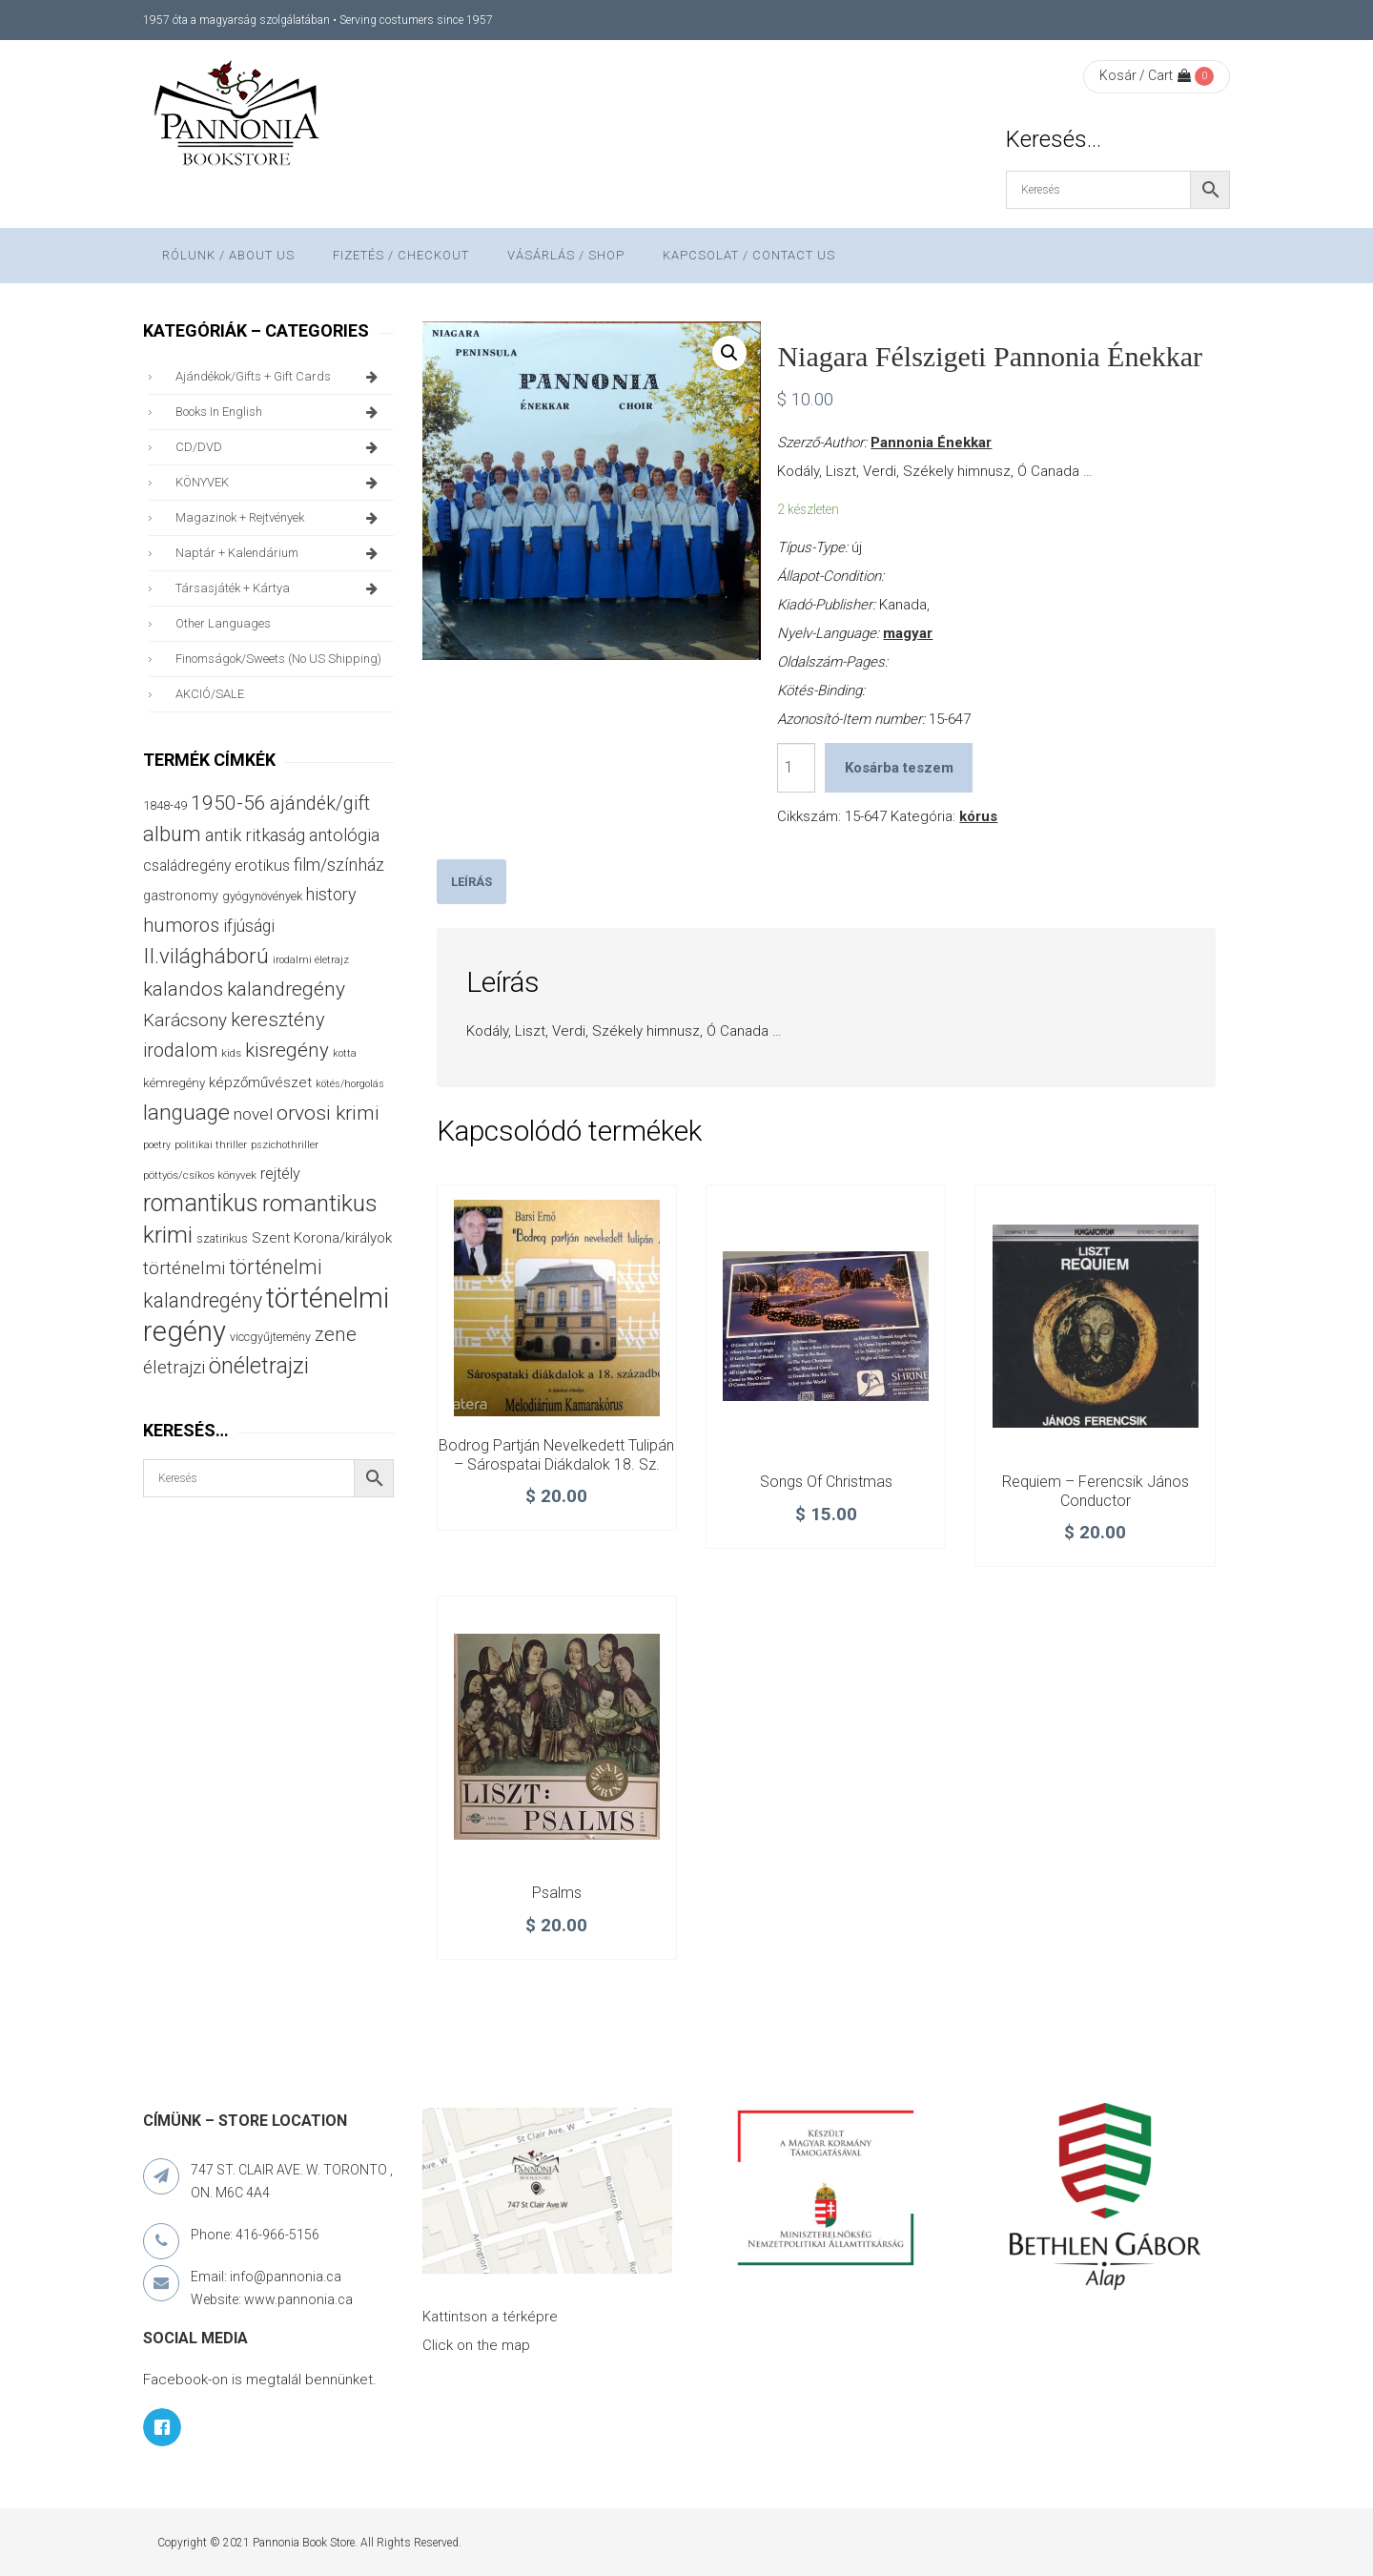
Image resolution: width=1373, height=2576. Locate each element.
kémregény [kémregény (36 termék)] (174, 1083)
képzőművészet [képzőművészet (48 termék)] (260, 1082)
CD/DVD (279, 447)
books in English (279, 412)
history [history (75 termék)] (331, 894)
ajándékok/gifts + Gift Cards (279, 376)
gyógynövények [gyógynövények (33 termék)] (262, 896)
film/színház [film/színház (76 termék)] (339, 865)
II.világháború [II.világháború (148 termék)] (206, 955)
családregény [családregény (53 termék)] (187, 865)
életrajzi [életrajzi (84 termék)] (174, 1367)
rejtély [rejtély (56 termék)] (280, 1173)
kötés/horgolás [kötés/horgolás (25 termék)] (350, 1084)
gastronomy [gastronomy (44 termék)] (180, 896)
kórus (978, 816)
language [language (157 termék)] (186, 1112)
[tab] (471, 881)
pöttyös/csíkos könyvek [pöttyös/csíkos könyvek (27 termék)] (199, 1175)
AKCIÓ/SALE (209, 694)
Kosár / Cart (1145, 75)
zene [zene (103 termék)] (336, 1334)
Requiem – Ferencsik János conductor (1095, 1491)
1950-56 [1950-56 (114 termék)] (228, 803)
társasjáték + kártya (279, 588)
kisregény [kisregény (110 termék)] (287, 1050)
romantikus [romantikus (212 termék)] (200, 1203)
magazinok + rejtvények (279, 518)
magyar (907, 633)
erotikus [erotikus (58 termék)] (262, 865)
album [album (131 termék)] (172, 834)
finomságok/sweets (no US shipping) (278, 658)
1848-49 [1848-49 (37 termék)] (165, 805)
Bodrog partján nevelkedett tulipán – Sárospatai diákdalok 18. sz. (556, 1454)
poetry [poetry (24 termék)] (157, 1145)
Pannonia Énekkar (931, 442)
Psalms (557, 1893)
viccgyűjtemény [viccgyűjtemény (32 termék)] (270, 1336)
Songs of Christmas (826, 1482)
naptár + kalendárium (279, 553)
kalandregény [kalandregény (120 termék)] (286, 988)
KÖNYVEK (279, 482)
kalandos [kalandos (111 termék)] (183, 989)
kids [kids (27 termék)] (231, 1053)
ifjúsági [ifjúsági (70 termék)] (249, 926)
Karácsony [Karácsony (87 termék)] (185, 1020)
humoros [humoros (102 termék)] (181, 925)
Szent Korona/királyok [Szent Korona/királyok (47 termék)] (322, 1238)
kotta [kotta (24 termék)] (345, 1053)
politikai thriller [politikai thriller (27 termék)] (210, 1144)
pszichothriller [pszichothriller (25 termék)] (284, 1145)
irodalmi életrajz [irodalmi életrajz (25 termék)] (311, 960)
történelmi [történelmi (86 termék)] (184, 1268)
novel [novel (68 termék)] (253, 1113)
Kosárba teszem (899, 767)
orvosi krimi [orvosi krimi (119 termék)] (328, 1112)
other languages (223, 623)
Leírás (471, 882)
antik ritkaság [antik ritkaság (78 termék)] (255, 835)
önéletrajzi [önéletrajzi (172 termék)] (259, 1365)
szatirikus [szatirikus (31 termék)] (222, 1239)
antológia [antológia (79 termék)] (344, 835)
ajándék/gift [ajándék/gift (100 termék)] (320, 803)
